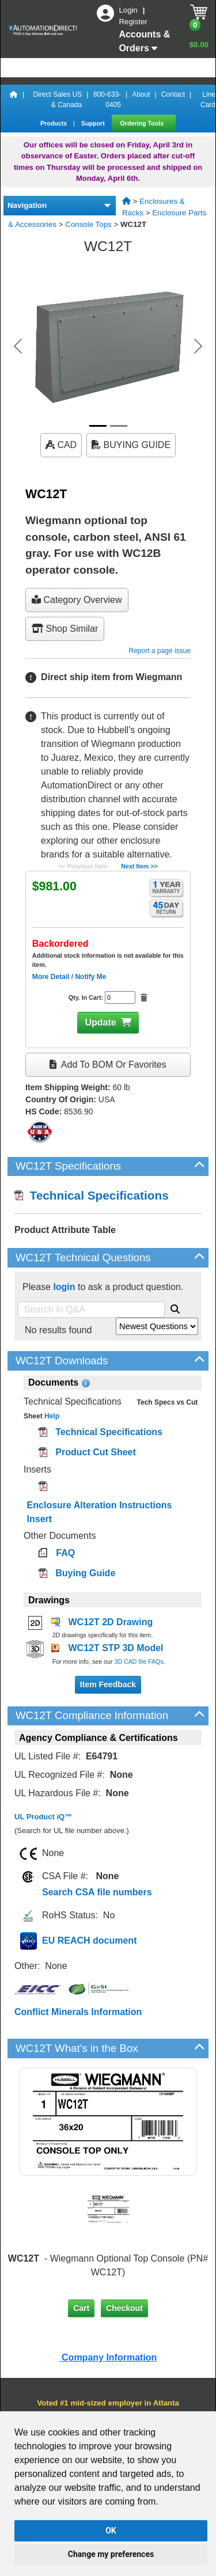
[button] (18, 346)
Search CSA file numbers (97, 1892)
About (141, 94)
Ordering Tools (143, 123)
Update (100, 1022)
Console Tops (88, 224)
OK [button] (110, 2530)
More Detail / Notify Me (69, 977)
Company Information (108, 2357)
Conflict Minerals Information (78, 2012)
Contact (173, 94)
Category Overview (77, 600)
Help (51, 1416)
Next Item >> (139, 866)
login (64, 1287)
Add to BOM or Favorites (108, 1064)
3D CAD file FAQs (138, 1661)
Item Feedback (108, 1684)
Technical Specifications (91, 1195)
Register (133, 21)
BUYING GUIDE (131, 445)
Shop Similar (65, 628)
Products (54, 123)
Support (94, 123)
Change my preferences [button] (111, 2554)
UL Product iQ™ (43, 1816)
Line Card (207, 99)
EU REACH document (89, 1940)
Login (129, 10)
